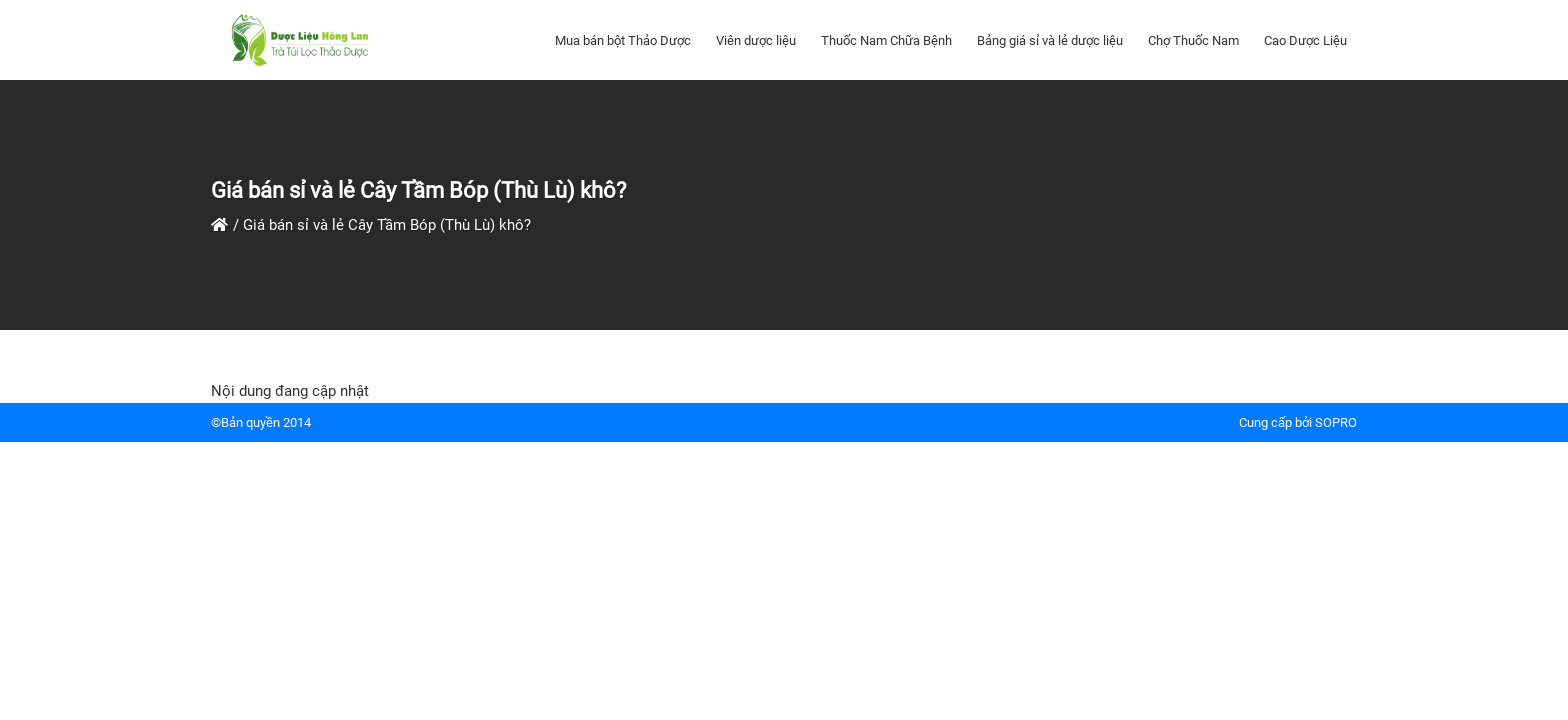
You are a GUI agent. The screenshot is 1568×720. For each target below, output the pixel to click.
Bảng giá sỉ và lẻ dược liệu (1050, 40)
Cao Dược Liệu (1305, 40)
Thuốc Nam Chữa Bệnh (886, 40)
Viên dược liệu (756, 40)
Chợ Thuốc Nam (1193, 40)
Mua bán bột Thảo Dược (623, 40)
